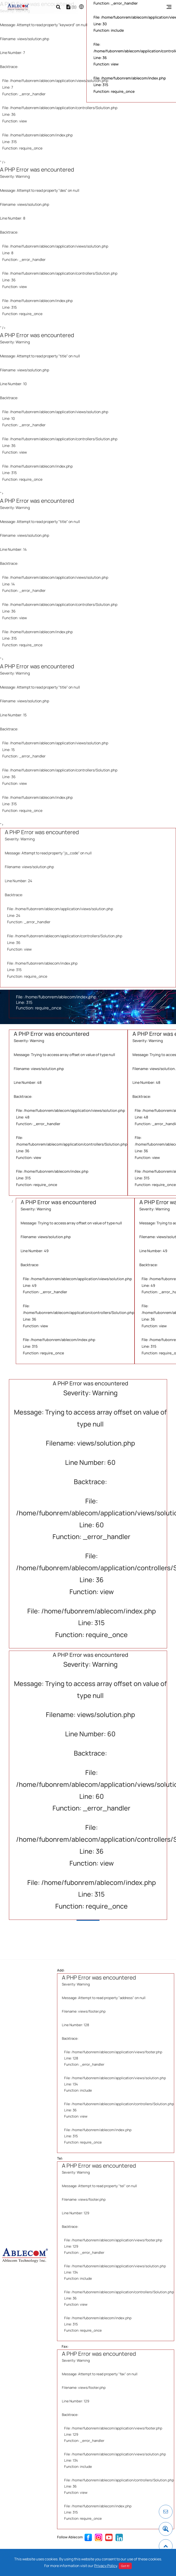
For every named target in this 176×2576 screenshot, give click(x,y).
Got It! (125, 2566)
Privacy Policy (105, 2565)
